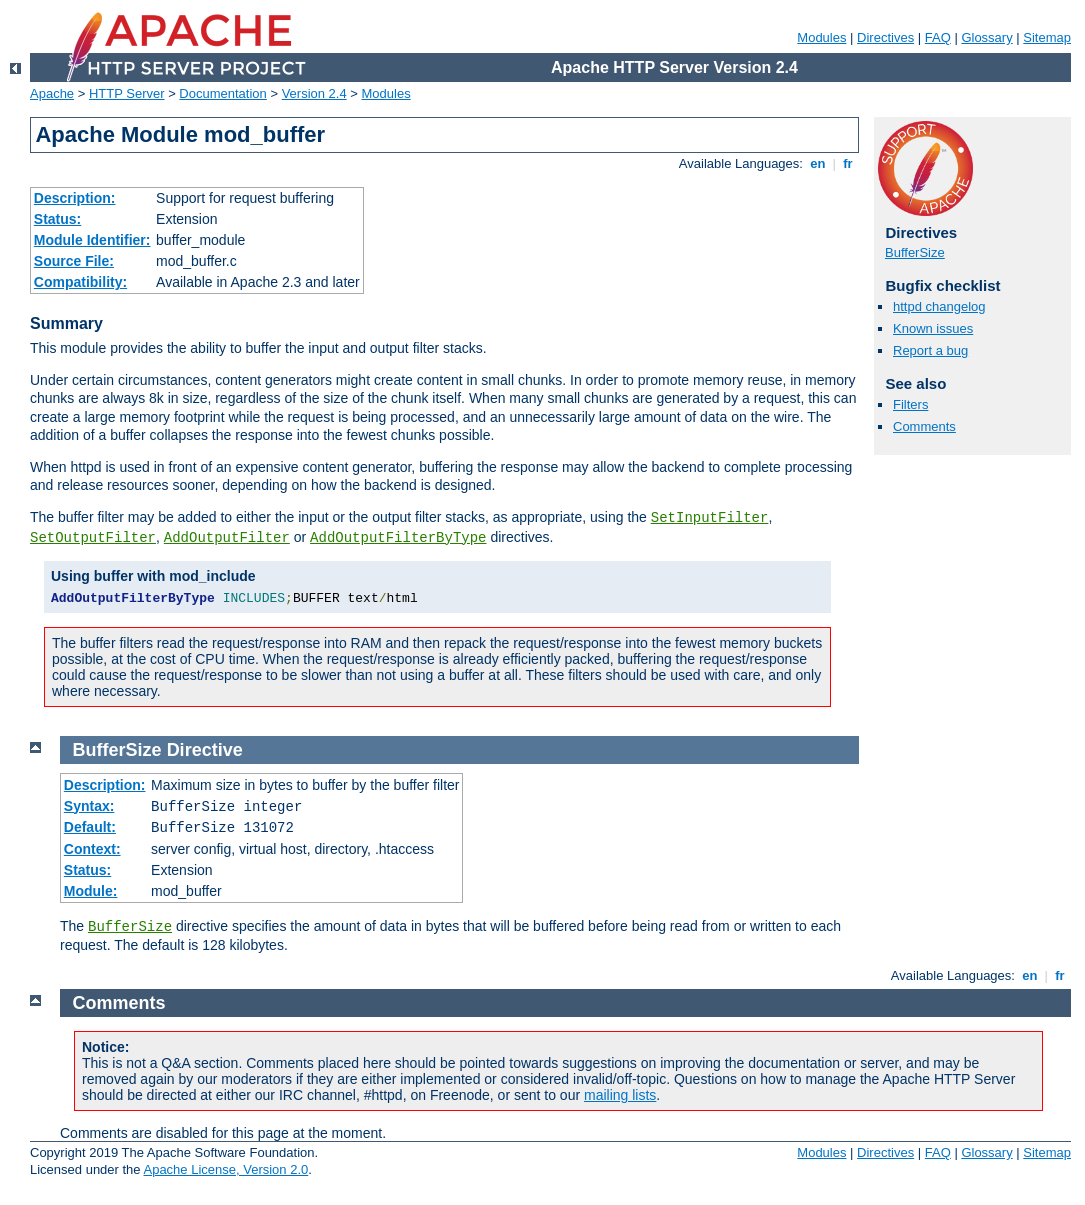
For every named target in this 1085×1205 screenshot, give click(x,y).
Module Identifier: (92, 240)
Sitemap (1047, 37)
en (818, 163)
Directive (205, 750)
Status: (57, 219)
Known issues (933, 328)
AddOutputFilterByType (398, 538)
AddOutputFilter (227, 538)
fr (848, 163)
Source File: (74, 261)
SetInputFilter (710, 518)
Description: (75, 198)
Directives (885, 37)
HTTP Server (127, 93)
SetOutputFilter (93, 538)
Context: (92, 849)
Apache (52, 93)
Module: (91, 891)
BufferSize (915, 252)
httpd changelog (939, 306)
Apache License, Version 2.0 (225, 1169)
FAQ (938, 37)
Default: (90, 827)
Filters (910, 404)
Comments (924, 426)
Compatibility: (80, 282)
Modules (821, 37)
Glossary (986, 37)
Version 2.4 (314, 93)
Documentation (222, 93)
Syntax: (89, 806)
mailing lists (620, 1095)
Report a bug (930, 350)
